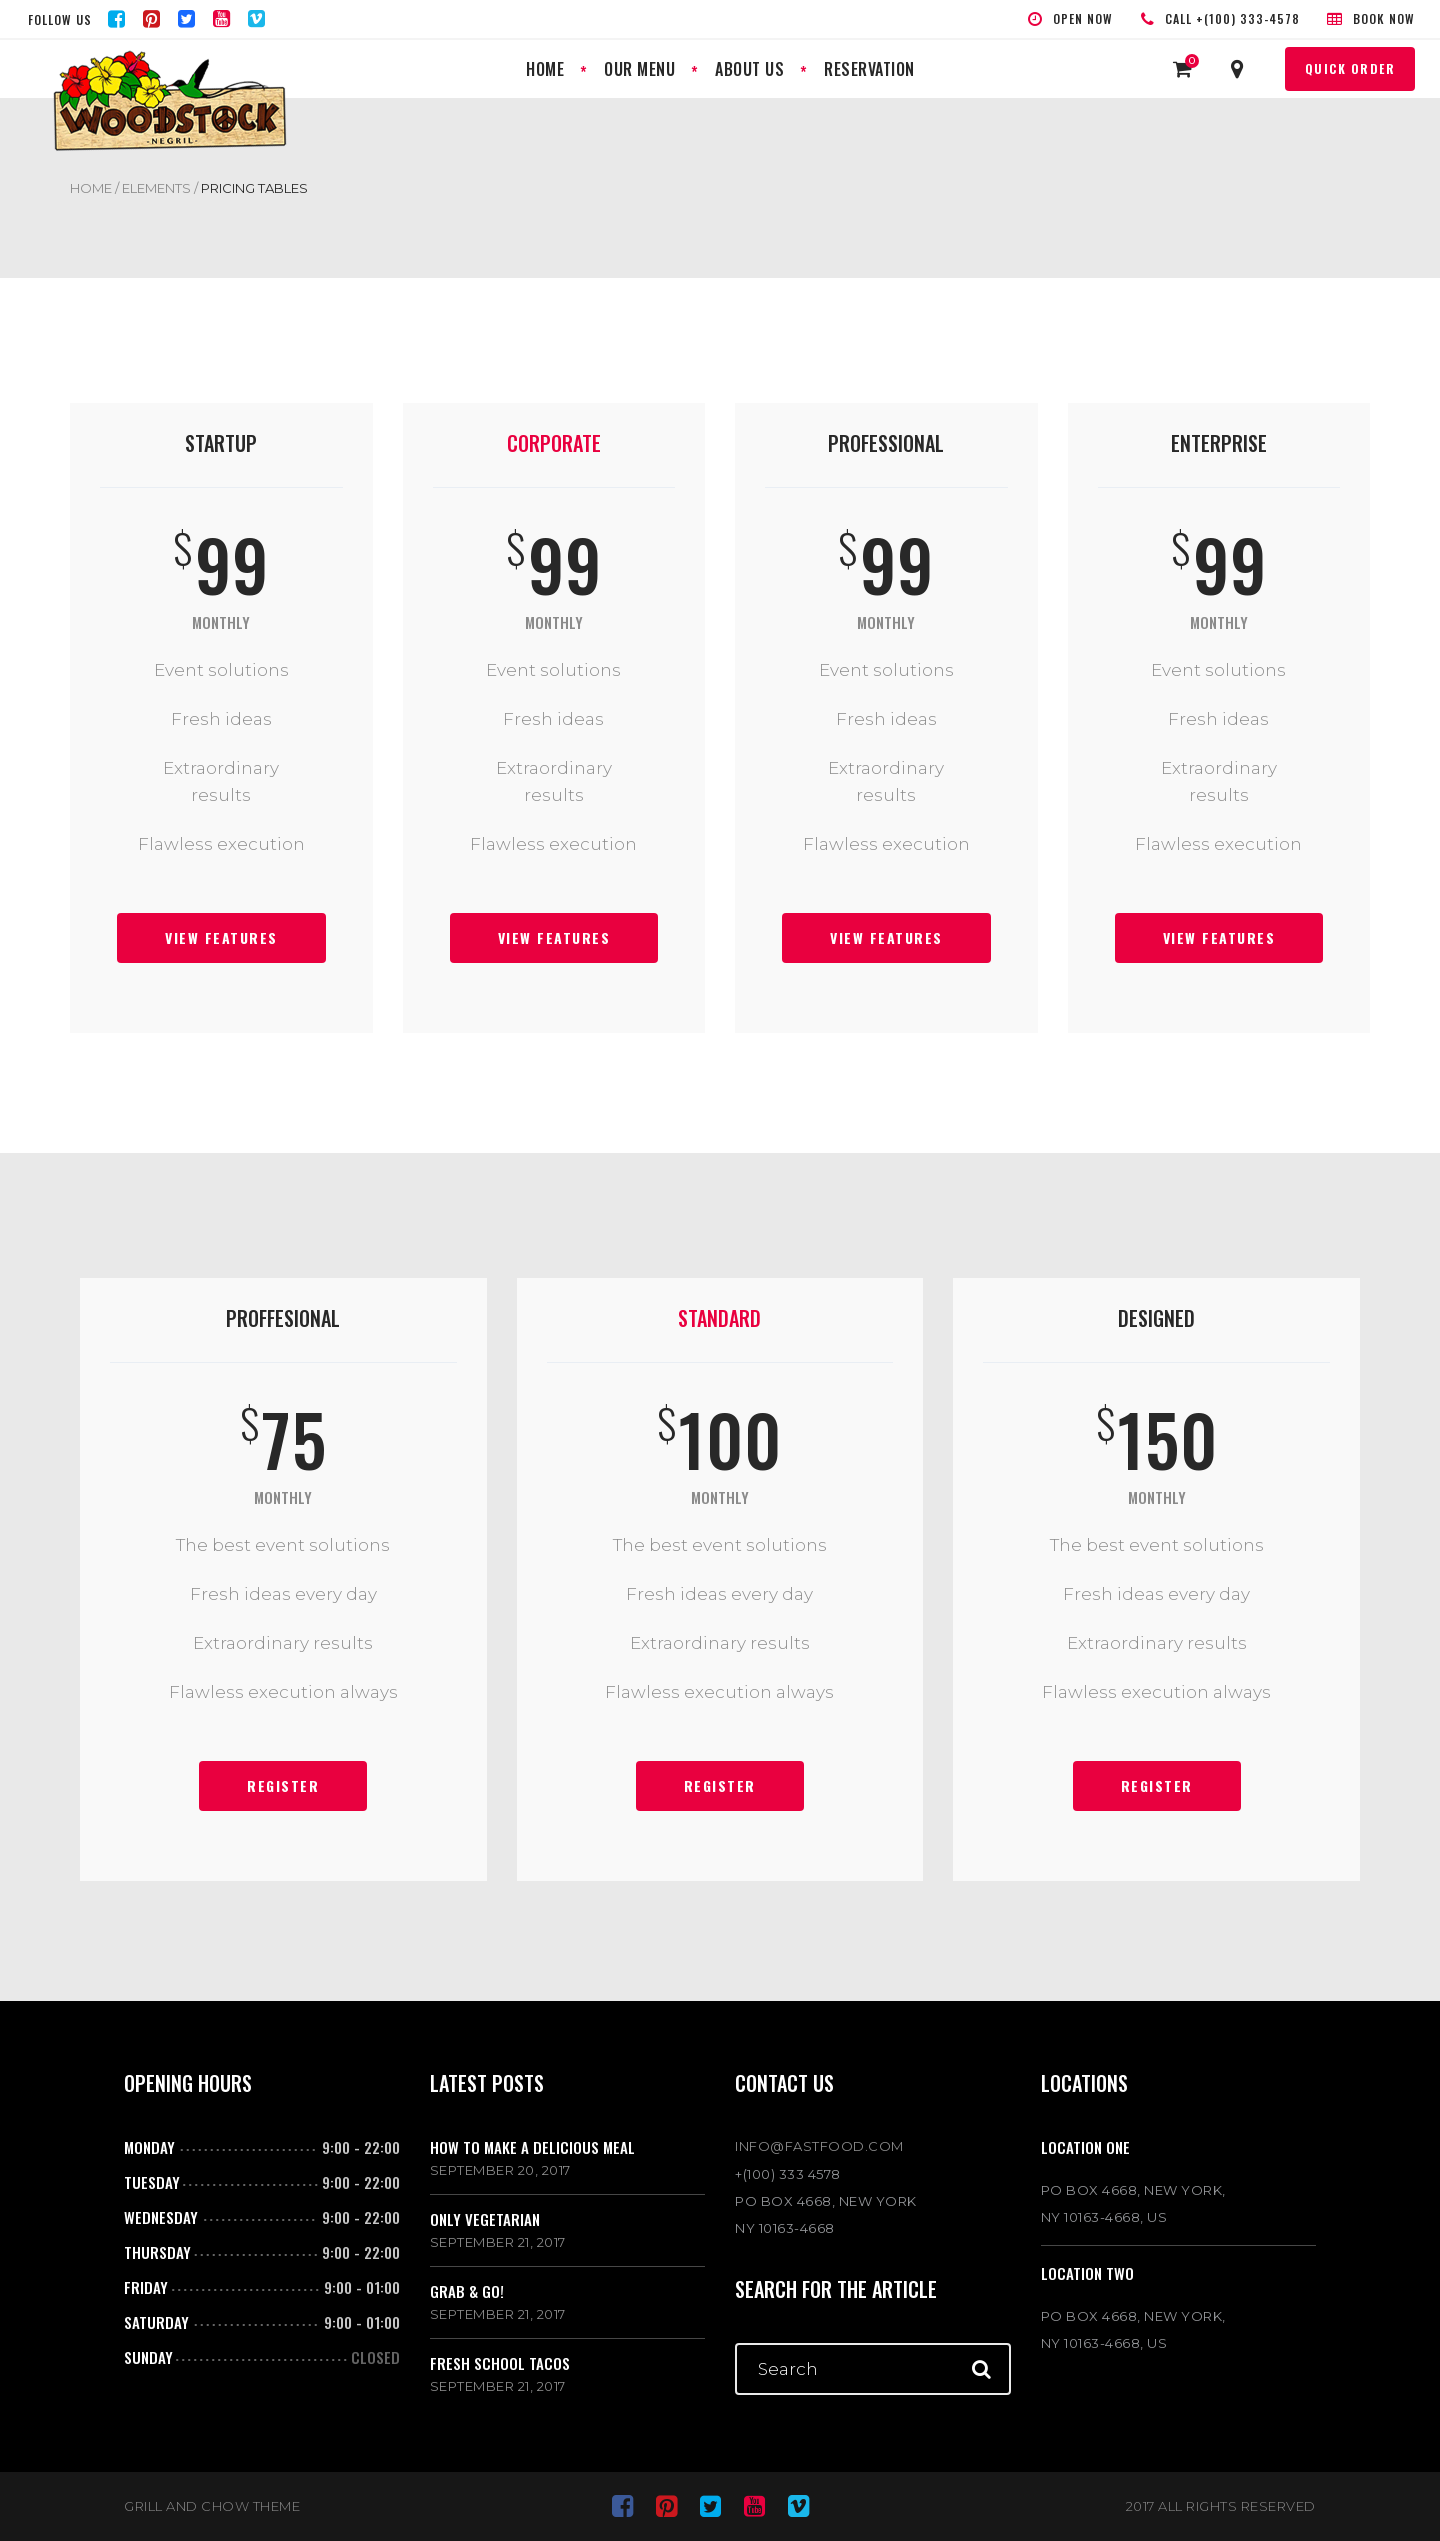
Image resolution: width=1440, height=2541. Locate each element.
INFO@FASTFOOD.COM (819, 2146)
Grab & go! (467, 2291)
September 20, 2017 (500, 2170)
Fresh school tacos (500, 2363)
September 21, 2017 (498, 2242)
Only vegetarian (485, 2219)
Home (91, 188)
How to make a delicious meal (532, 2147)
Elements (156, 188)
